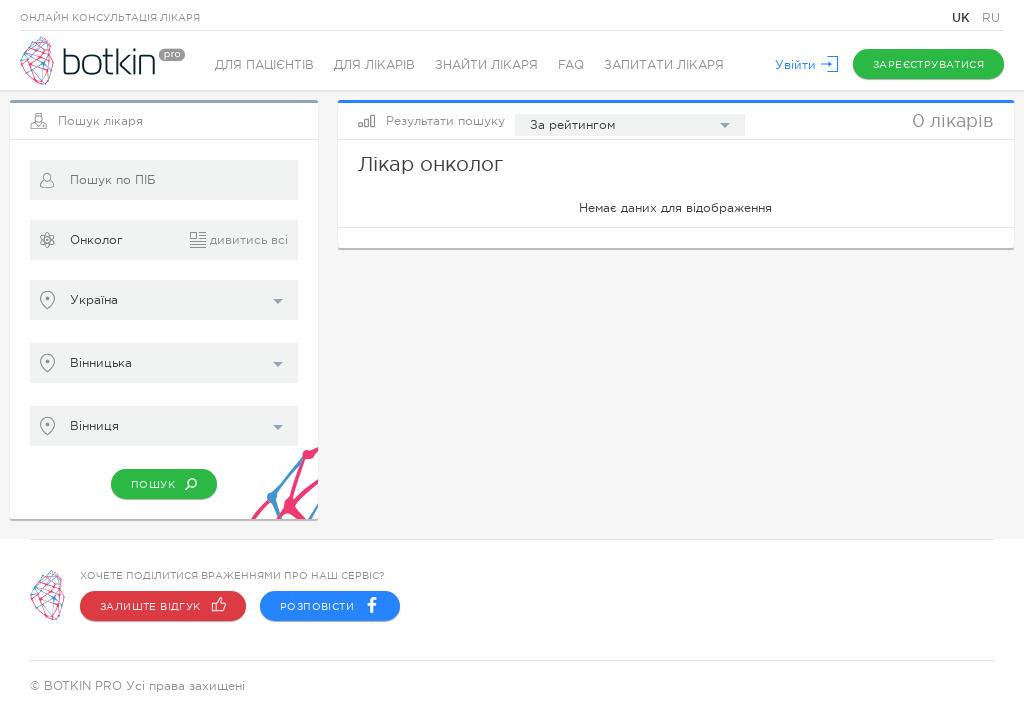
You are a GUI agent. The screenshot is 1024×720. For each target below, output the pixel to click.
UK (963, 17)
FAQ (571, 65)
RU (991, 18)
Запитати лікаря (664, 65)
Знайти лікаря (486, 65)
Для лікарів (374, 65)
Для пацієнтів (264, 65)
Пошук (164, 484)
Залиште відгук (163, 606)
